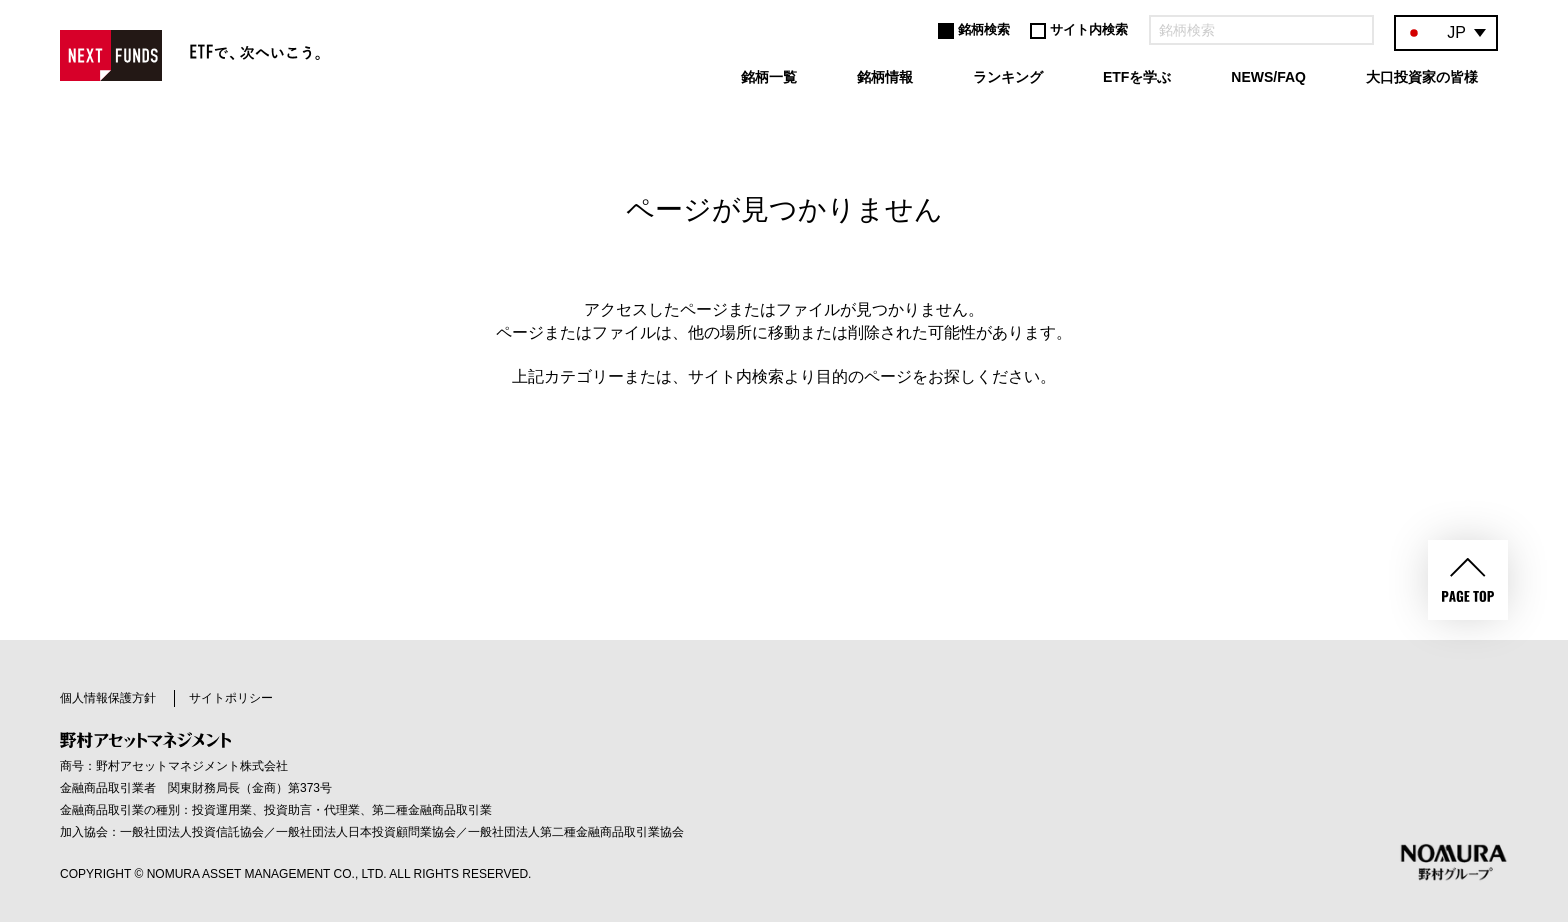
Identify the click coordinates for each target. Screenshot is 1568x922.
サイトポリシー (231, 698)
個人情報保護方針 (108, 698)
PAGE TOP (1468, 580)
